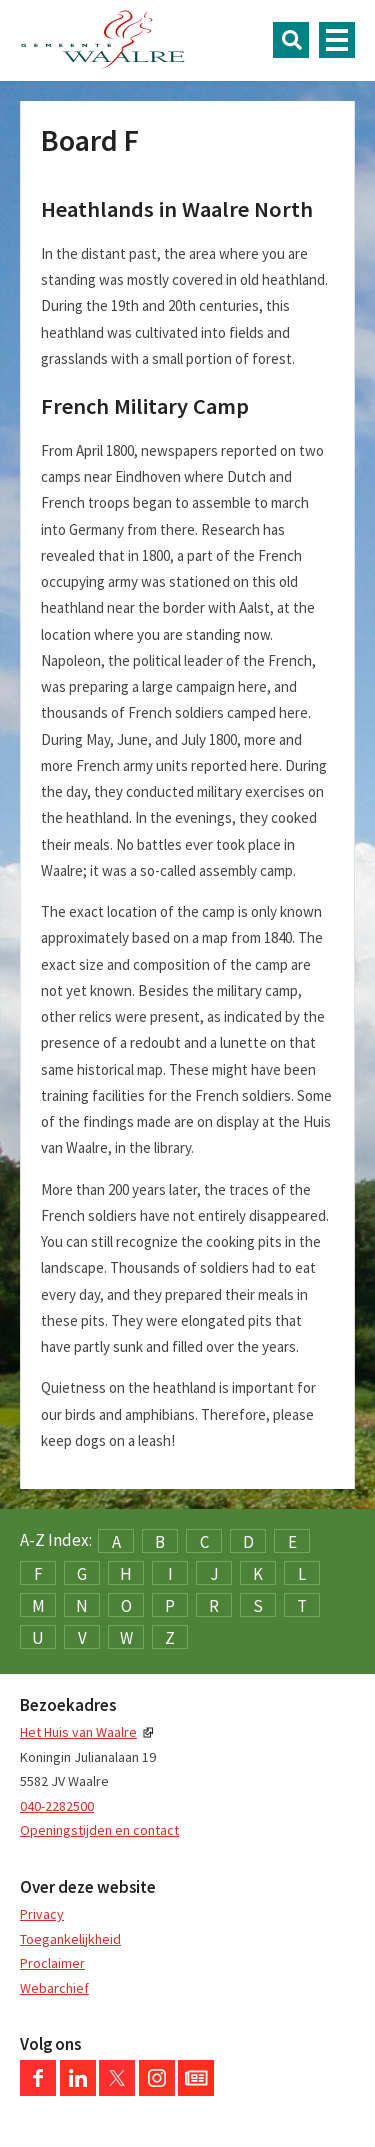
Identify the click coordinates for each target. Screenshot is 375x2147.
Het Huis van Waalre (78, 1732)
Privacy (42, 1914)
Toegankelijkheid (70, 1939)
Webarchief (54, 1988)
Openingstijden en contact (99, 1830)
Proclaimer (52, 1963)
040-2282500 (57, 1806)
